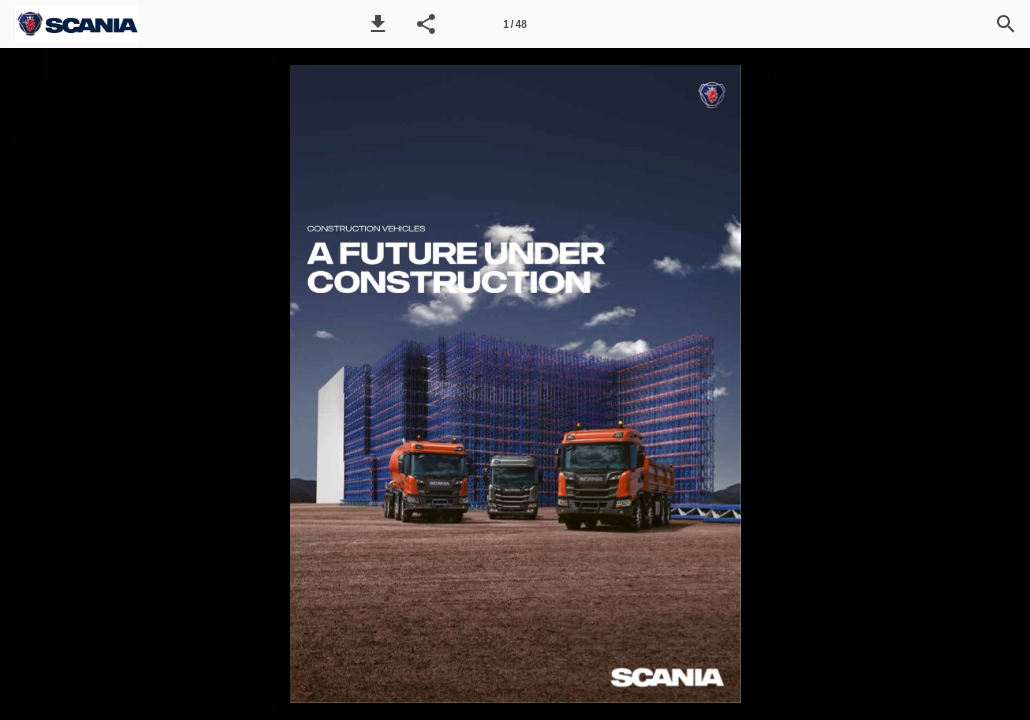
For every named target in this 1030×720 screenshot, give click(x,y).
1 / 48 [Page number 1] (514, 24)
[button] (378, 24)
